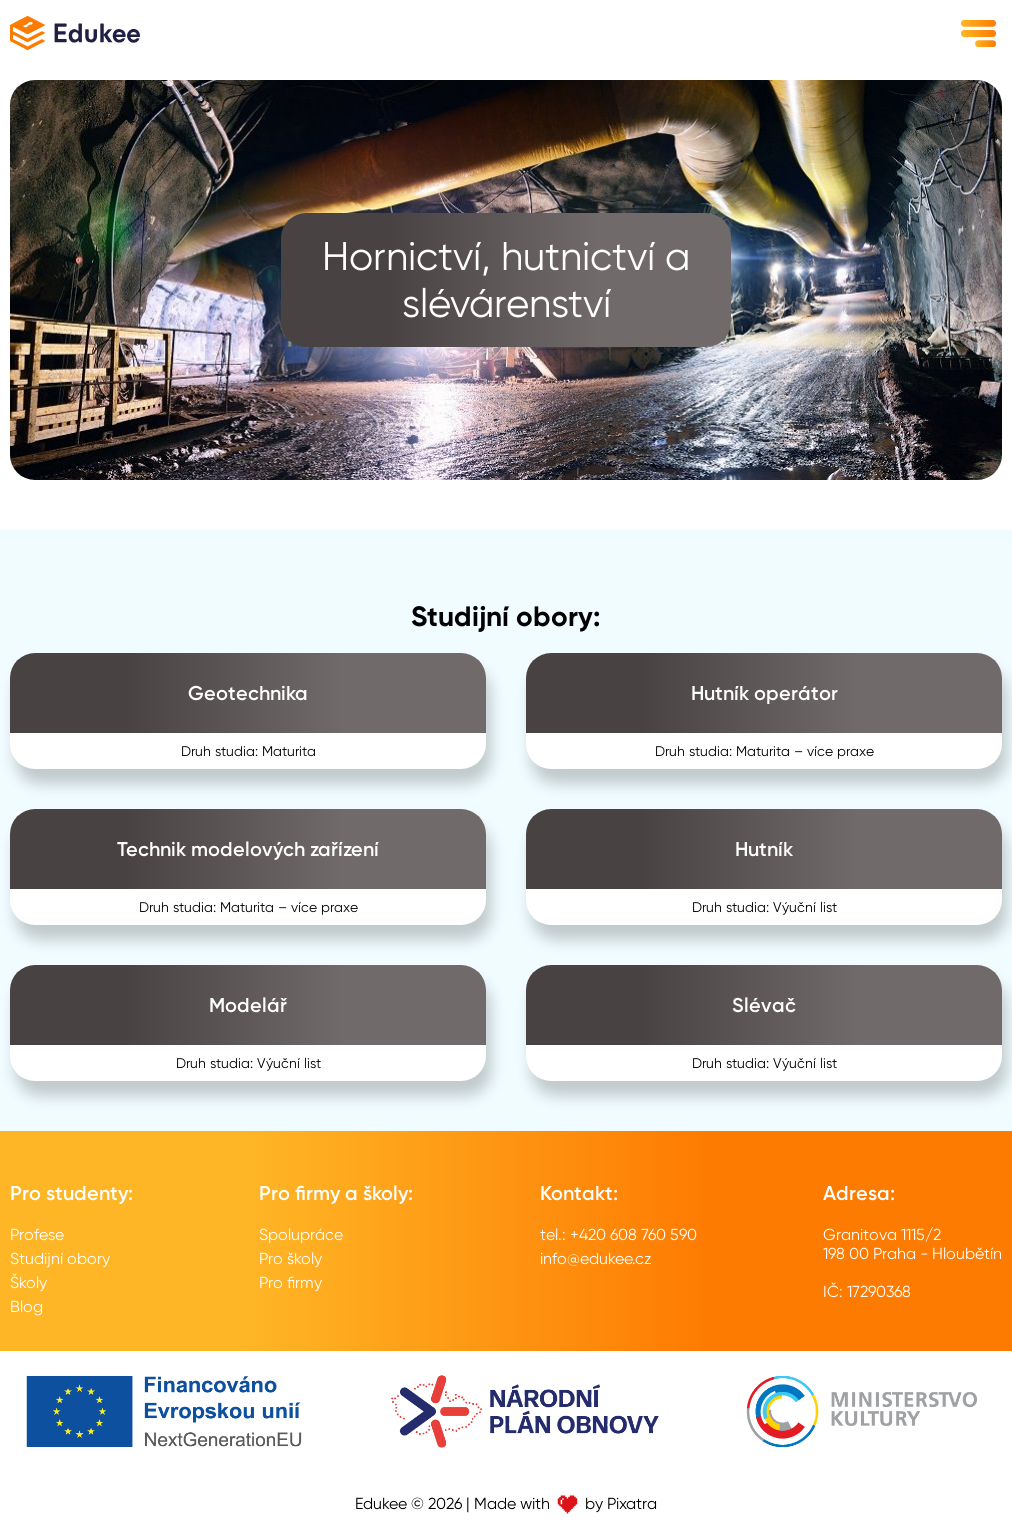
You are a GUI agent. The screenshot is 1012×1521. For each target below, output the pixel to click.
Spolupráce (301, 1234)
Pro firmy (290, 1282)
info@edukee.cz (596, 1258)
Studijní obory (60, 1258)
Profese (37, 1234)
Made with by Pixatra (565, 1503)
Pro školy (290, 1258)
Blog (26, 1306)
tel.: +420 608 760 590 (618, 1234)
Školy (28, 1282)
